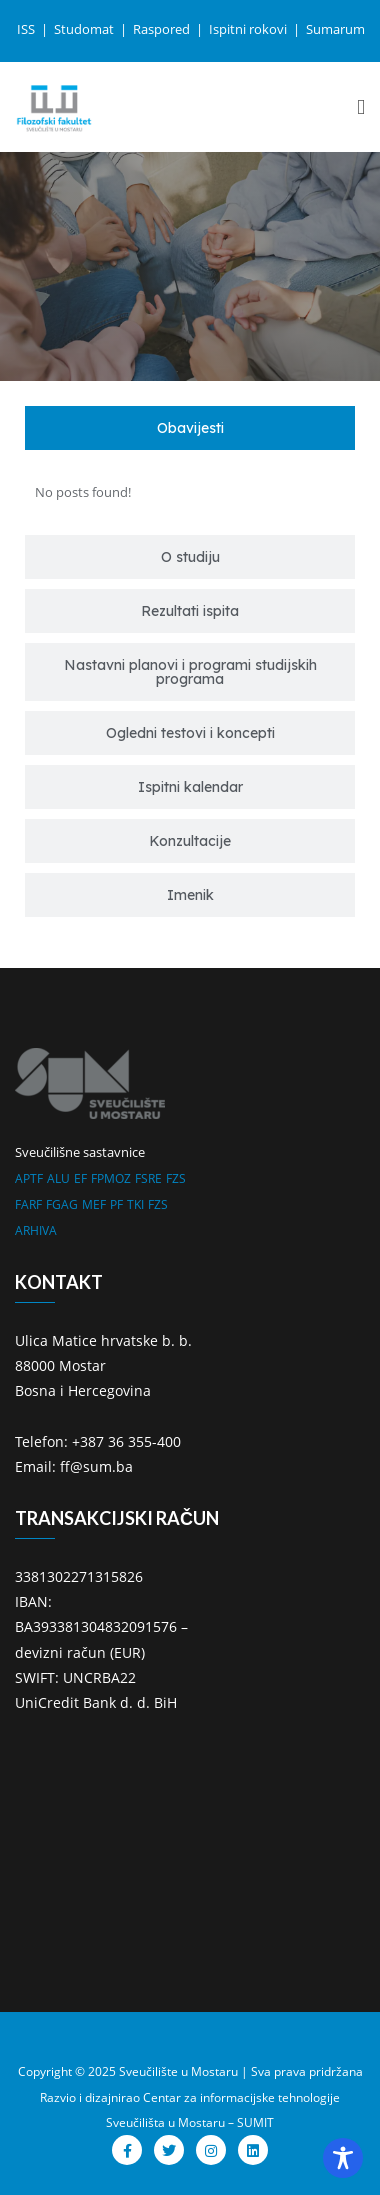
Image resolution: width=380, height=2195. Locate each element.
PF (116, 1204)
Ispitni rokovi (249, 29)
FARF (28, 1204)
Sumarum (335, 29)
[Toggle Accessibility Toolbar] (343, 2158)
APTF (29, 1178)
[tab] (190, 428)
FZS (176, 1178)
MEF (94, 1204)
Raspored (163, 29)
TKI (135, 1204)
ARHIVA (36, 1230)
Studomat (85, 29)
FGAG (62, 1204)
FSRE (148, 1178)
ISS (27, 29)
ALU (58, 1178)
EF (80, 1178)
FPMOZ (111, 1178)
